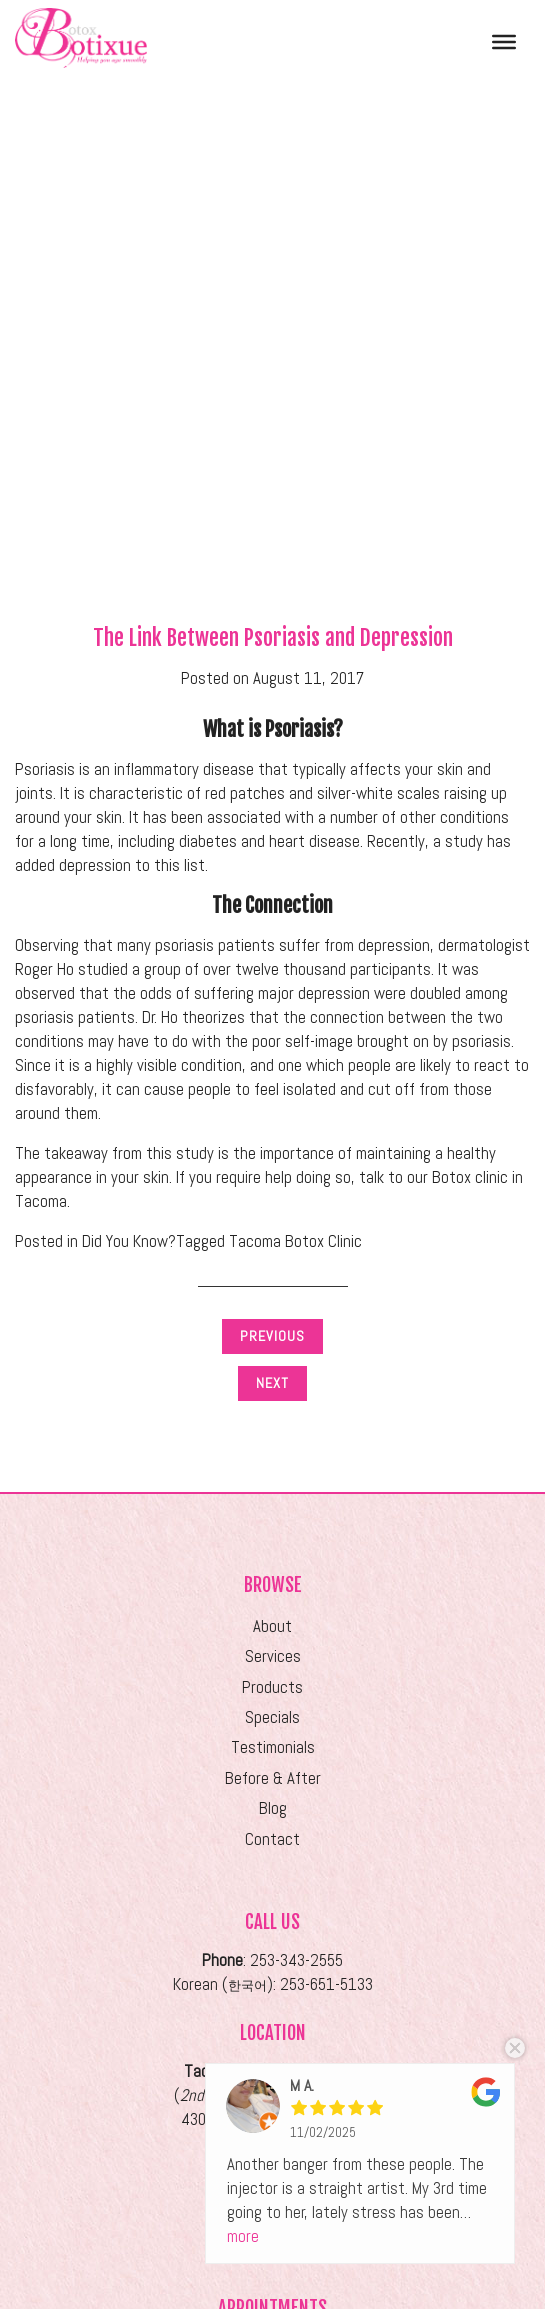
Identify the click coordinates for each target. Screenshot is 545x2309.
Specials (272, 1717)
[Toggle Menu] (504, 41)
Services (273, 1656)
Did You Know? (129, 1241)
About (272, 1626)
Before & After (273, 1778)
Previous (272, 1336)
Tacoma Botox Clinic (295, 1241)
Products (272, 1687)
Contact (272, 1839)
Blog (273, 1808)
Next (272, 1383)
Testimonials (273, 1747)
